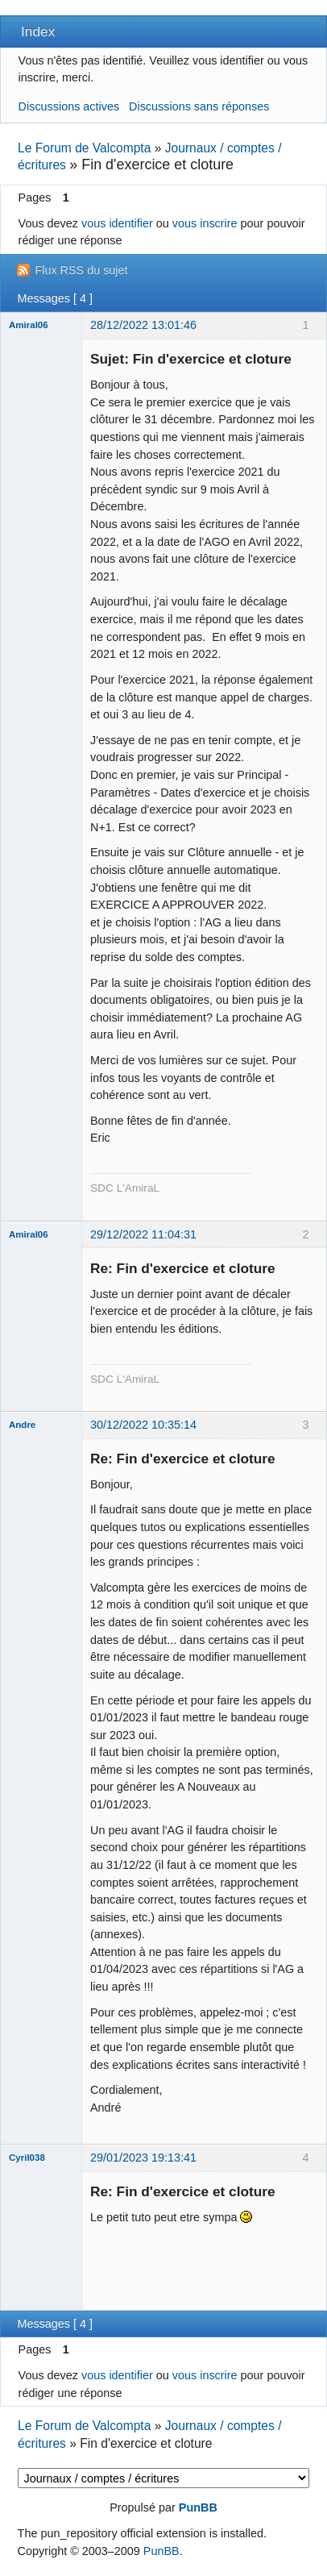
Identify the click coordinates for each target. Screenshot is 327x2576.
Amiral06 (28, 325)
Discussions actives (69, 106)
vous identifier (117, 223)
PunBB (198, 2507)
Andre (22, 1424)
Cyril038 (27, 2157)
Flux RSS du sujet (81, 270)
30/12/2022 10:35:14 (143, 1424)
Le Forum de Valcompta (84, 148)
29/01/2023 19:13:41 (143, 2157)
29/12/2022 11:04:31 (143, 1234)
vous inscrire (205, 223)
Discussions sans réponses (199, 106)
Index (38, 31)
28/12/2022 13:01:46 (143, 324)
